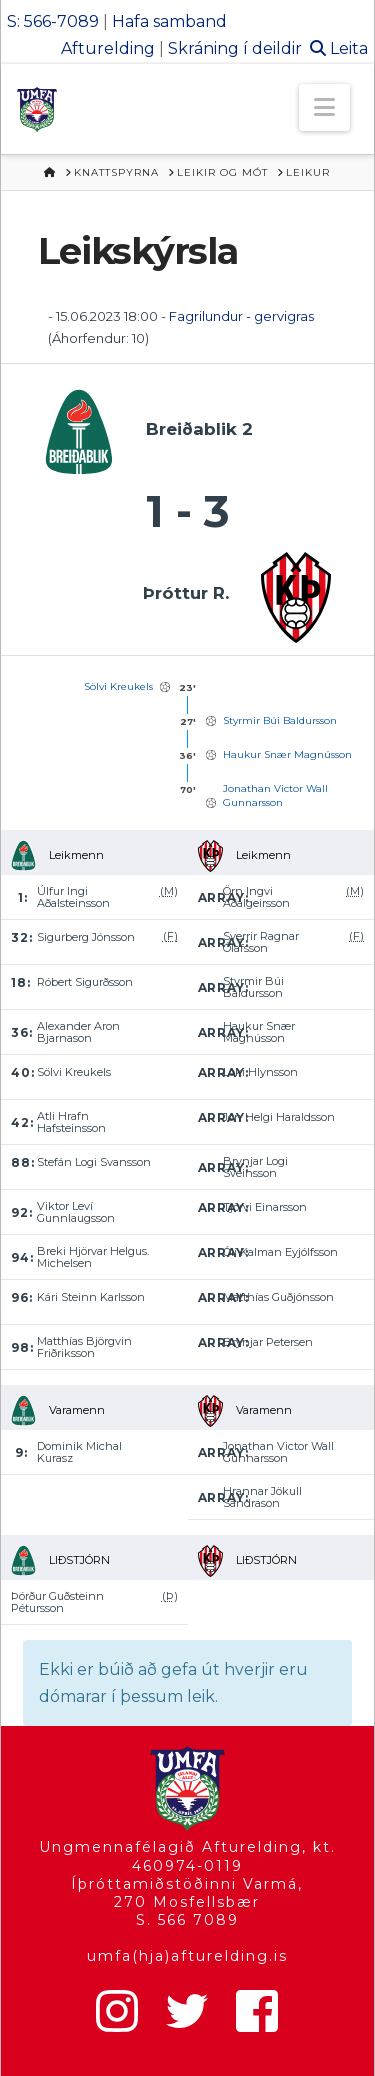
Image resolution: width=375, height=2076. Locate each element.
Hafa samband (169, 21)
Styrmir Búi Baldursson (280, 720)
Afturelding (108, 48)
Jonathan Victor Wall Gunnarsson (275, 795)
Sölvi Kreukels (118, 686)
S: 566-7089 (53, 21)
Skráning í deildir (235, 48)
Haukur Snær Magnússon (287, 754)
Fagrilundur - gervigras (241, 316)
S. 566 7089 (187, 1920)
